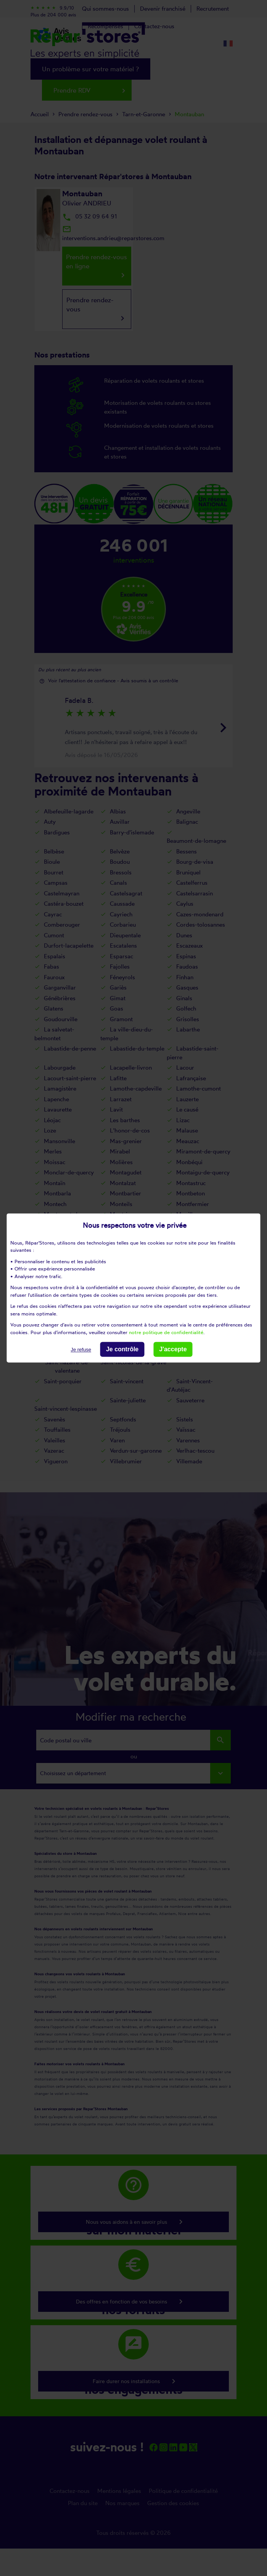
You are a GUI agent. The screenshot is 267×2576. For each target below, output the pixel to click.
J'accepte (173, 1349)
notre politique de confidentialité (166, 1332)
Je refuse (81, 1349)
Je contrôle (122, 1349)
